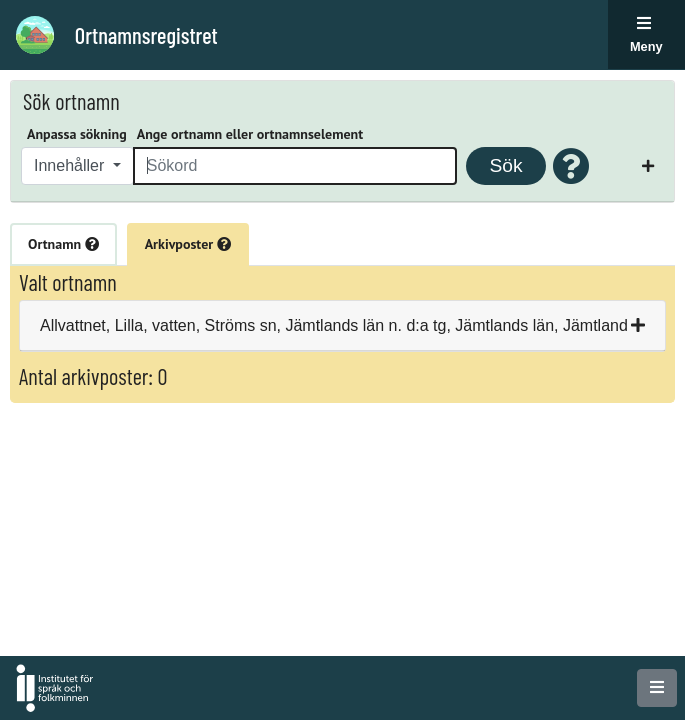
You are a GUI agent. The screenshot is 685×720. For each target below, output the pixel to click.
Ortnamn (63, 244)
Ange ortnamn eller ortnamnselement (250, 134)
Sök (505, 165)
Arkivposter (188, 244)
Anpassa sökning (77, 134)
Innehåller (71, 165)
